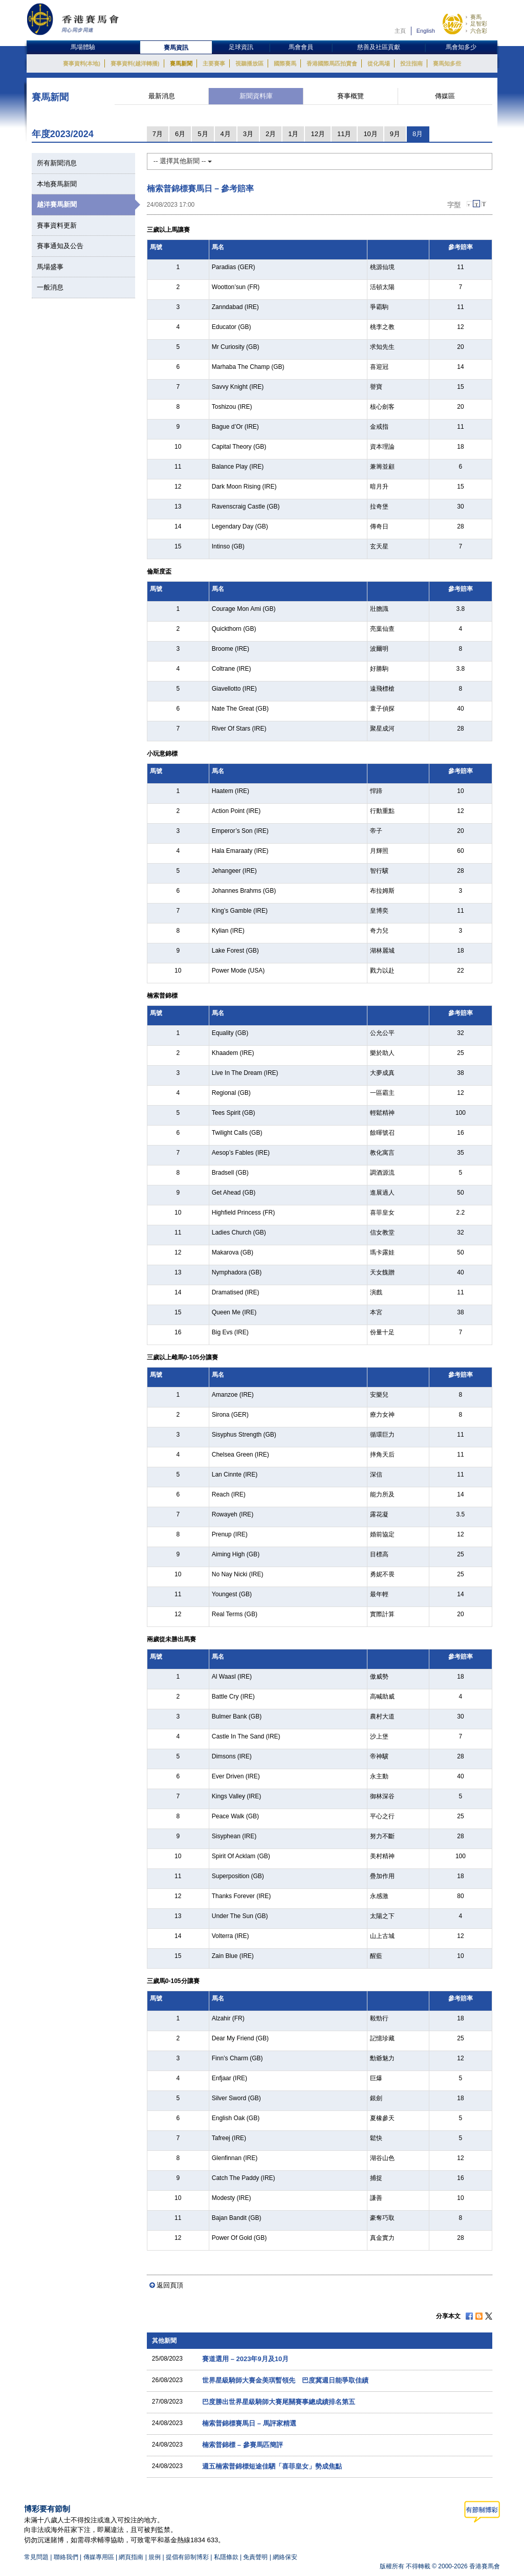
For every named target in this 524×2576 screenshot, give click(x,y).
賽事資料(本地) (81, 63)
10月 (370, 134)
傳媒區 (445, 96)
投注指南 (411, 63)
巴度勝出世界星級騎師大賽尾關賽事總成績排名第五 (278, 2402)
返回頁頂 (170, 2285)
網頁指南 (131, 2557)
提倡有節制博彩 (187, 2557)
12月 (317, 134)
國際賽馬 (285, 63)
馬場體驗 (83, 47)
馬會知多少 (461, 47)
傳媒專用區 (98, 2557)
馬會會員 (301, 47)
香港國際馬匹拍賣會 (332, 63)
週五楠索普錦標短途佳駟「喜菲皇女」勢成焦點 (272, 2466)
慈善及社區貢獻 (378, 47)
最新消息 (161, 96)
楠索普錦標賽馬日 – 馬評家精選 (249, 2423)
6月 (180, 134)
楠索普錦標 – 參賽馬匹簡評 (242, 2445)
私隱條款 (226, 2557)
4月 (226, 134)
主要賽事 (214, 63)
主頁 (400, 31)
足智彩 (478, 23)
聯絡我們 (66, 2557)
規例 (155, 2557)
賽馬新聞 (181, 63)
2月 (271, 134)
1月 (293, 134)
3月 (248, 134)
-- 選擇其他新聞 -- (183, 161)
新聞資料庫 (256, 96)
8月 (417, 134)
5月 (203, 134)
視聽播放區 (249, 63)
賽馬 (476, 17)
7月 (157, 134)
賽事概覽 (350, 96)
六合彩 (478, 31)
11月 (344, 134)
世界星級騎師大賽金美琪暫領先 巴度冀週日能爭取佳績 (285, 2380)
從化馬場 (378, 63)
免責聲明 (255, 2557)
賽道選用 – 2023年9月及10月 (245, 2359)
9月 (395, 134)
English (426, 31)
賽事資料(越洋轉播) (135, 63)
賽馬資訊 (176, 47)
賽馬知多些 (447, 63)
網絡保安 (285, 2557)
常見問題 (36, 2557)
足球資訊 (241, 47)
